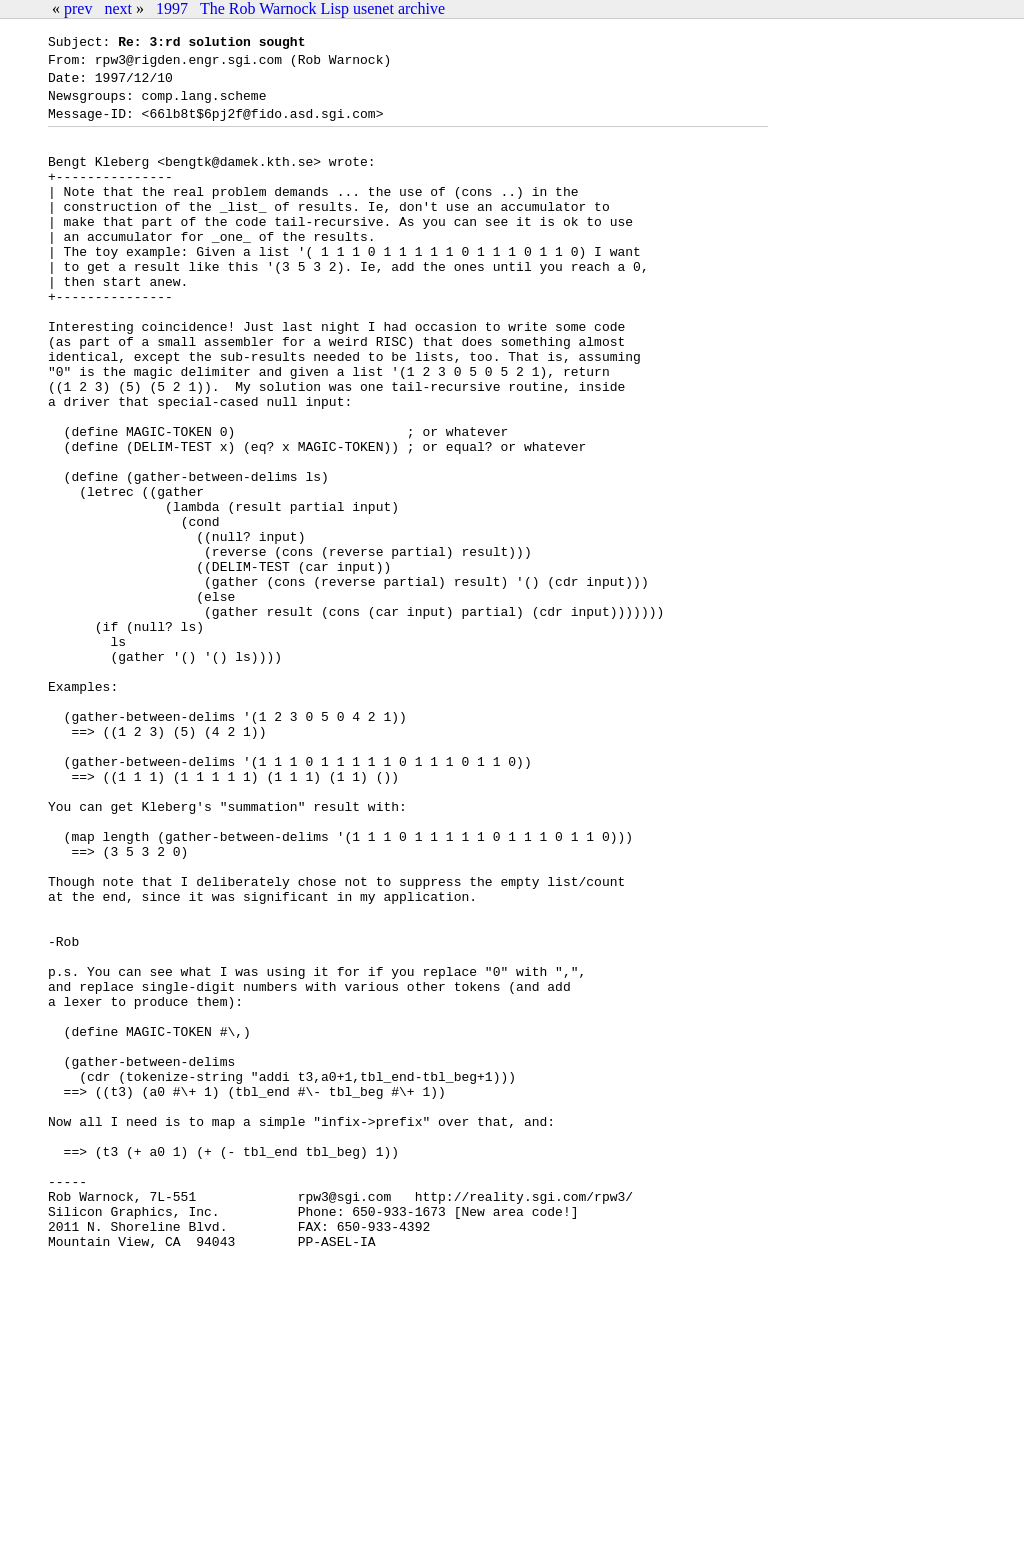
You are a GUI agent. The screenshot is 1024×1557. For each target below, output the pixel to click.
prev (78, 8)
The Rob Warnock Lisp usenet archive (322, 8)
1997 (172, 8)
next (118, 8)
